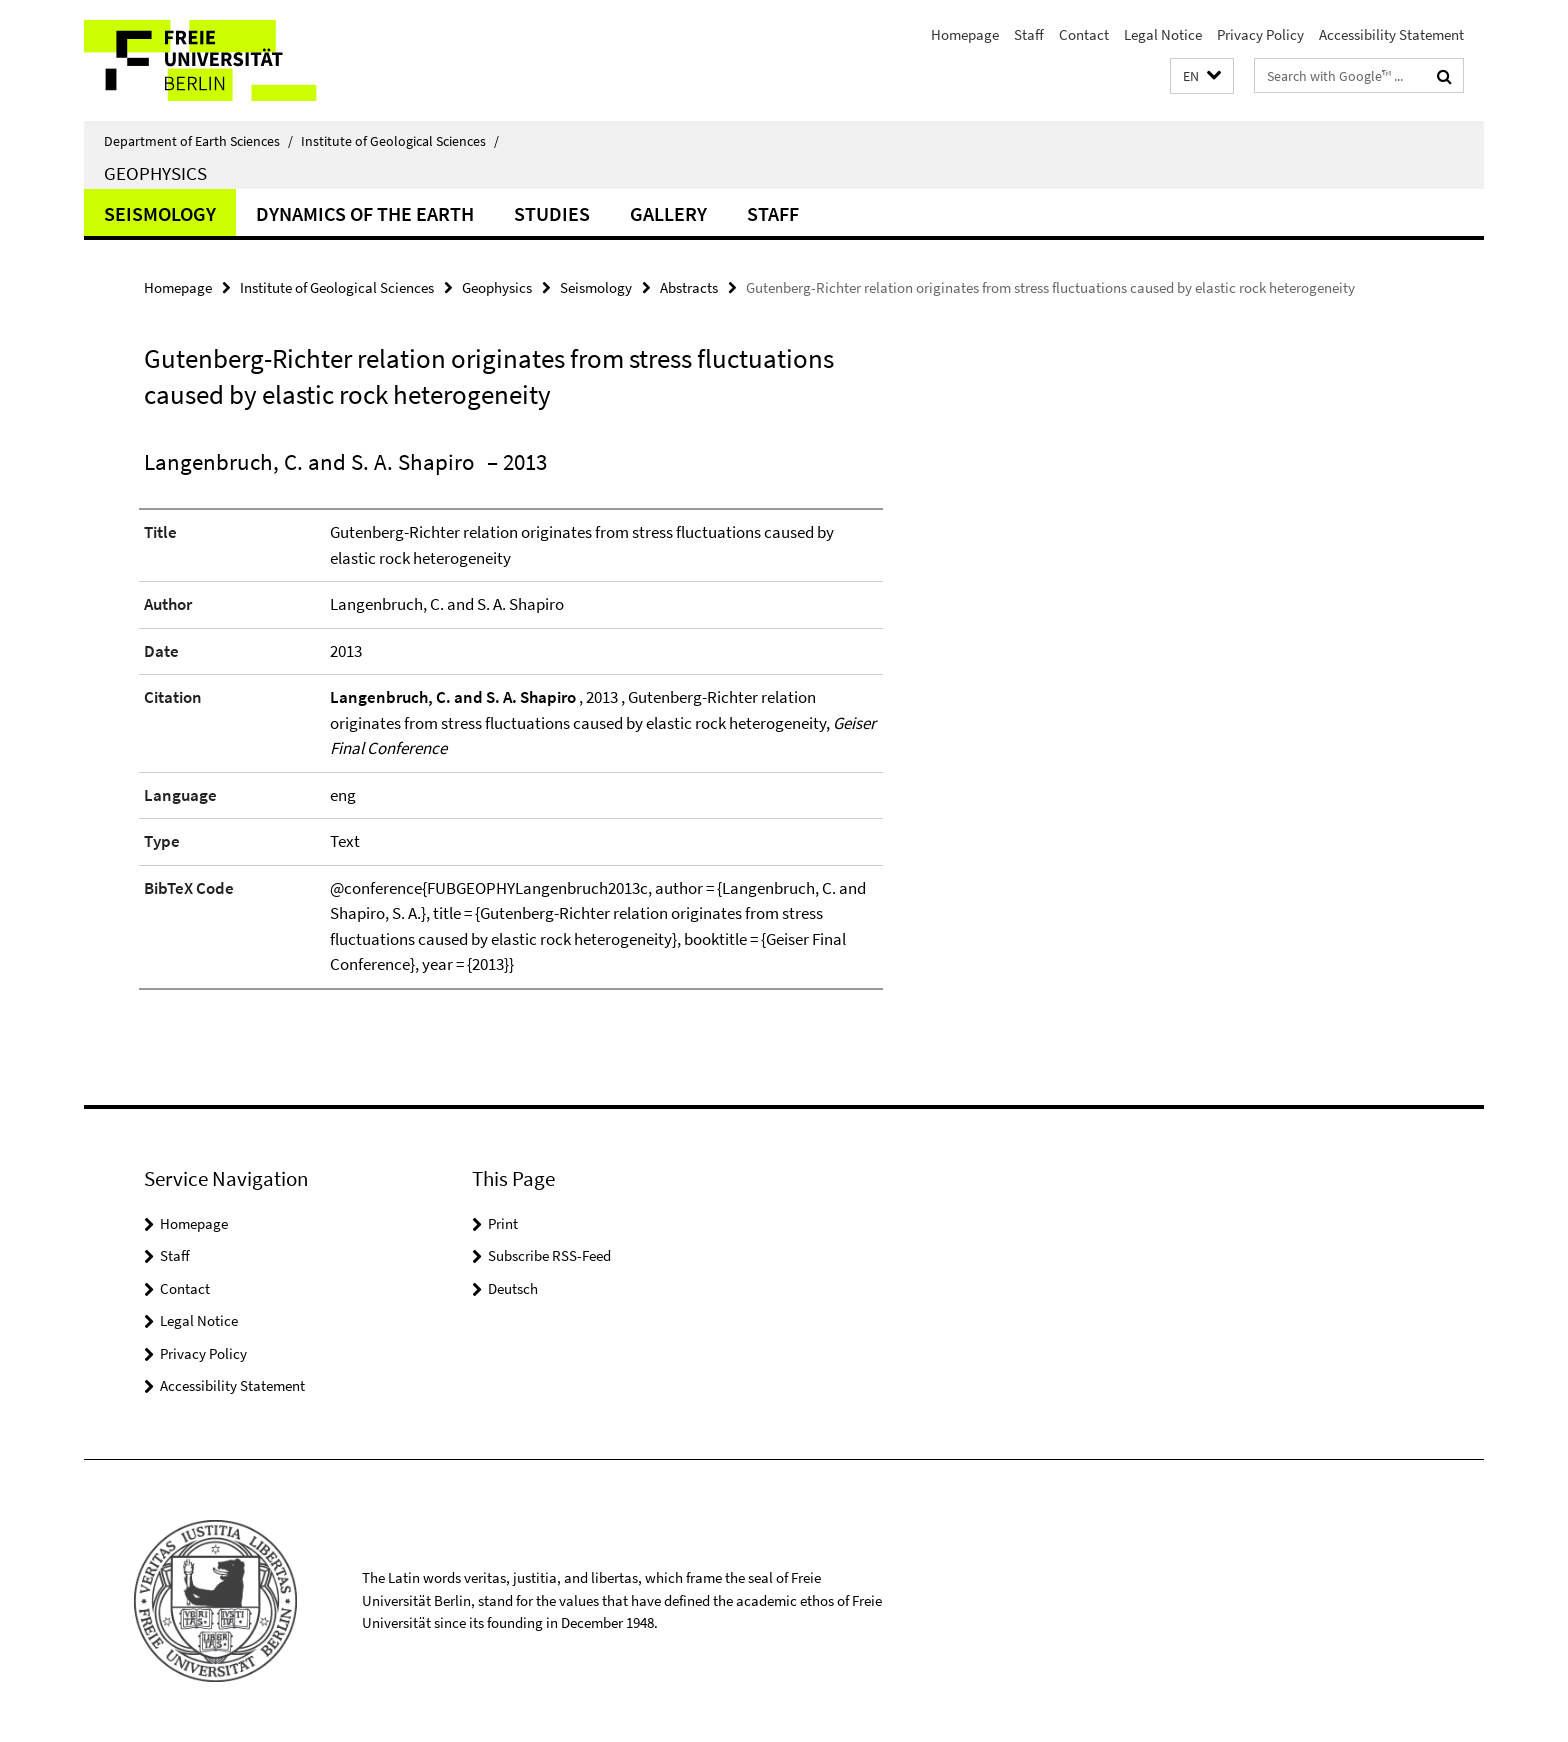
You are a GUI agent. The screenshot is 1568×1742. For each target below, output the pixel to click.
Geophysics (155, 173)
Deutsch (513, 1288)
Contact (1084, 34)
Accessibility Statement (1391, 34)
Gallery (668, 213)
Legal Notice (1163, 34)
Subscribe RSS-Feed (549, 1255)
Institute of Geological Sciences (400, 141)
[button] (1202, 76)
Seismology (160, 213)
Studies (552, 213)
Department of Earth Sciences (198, 141)
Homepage (965, 34)
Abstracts (689, 287)
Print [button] (503, 1223)
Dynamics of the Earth (365, 213)
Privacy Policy (1260, 34)
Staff (1029, 34)
